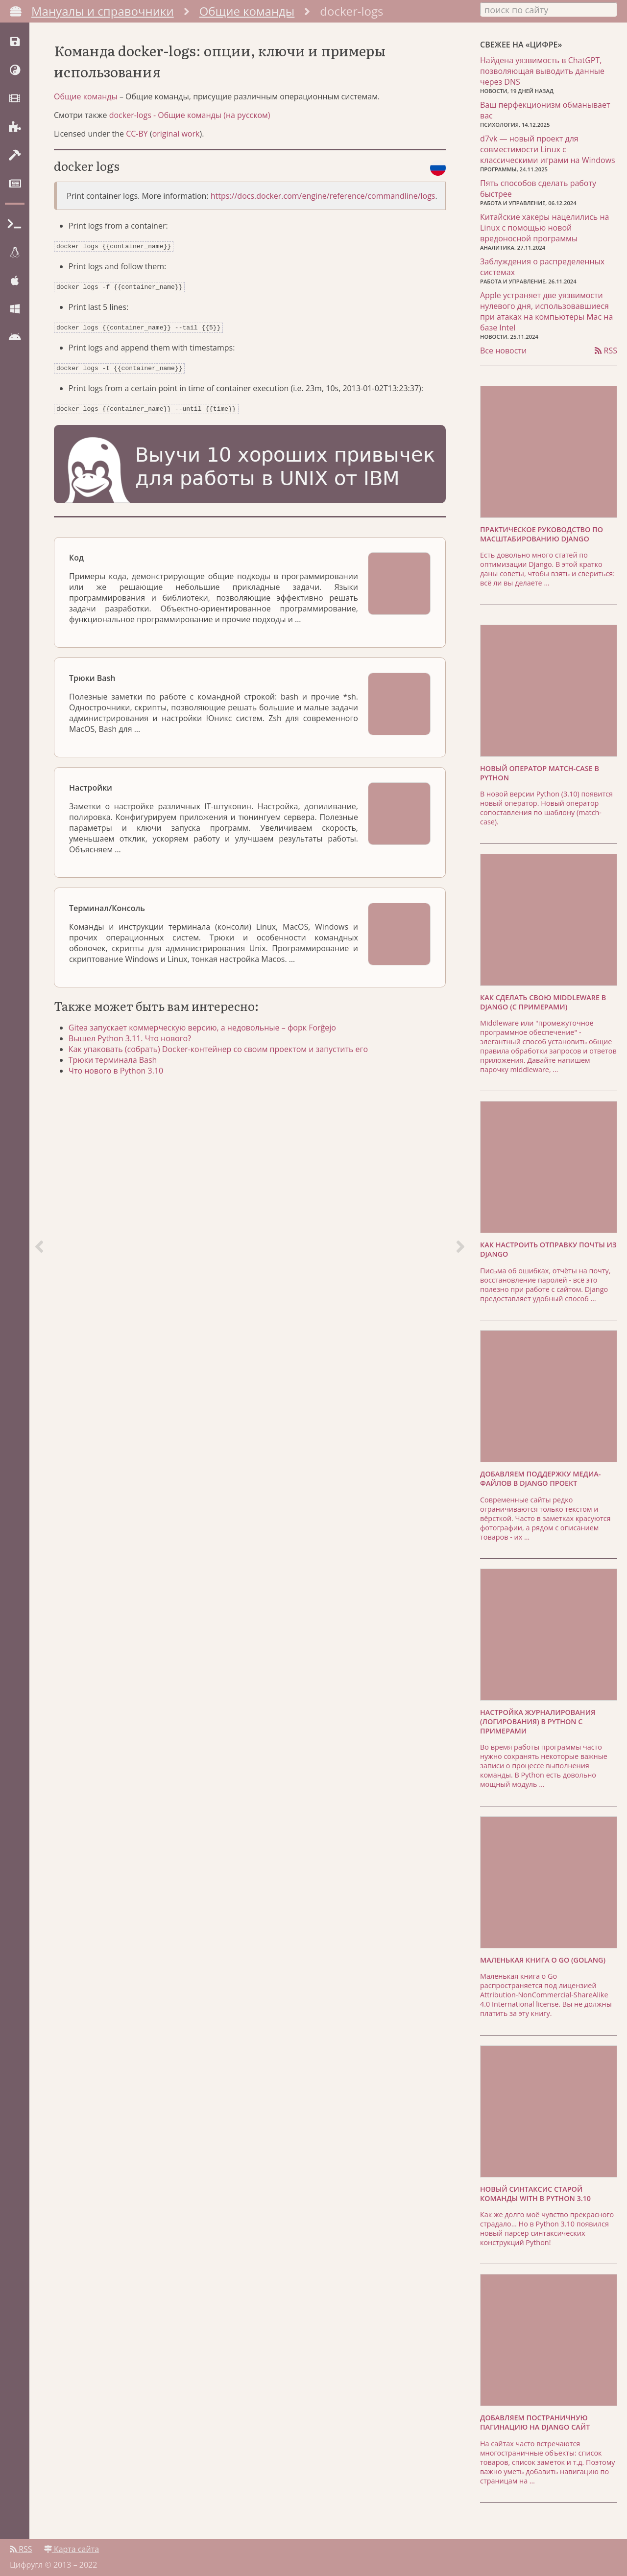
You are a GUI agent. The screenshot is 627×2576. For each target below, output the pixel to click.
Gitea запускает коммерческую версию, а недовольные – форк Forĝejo (207, 1032)
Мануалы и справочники (102, 11)
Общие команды (247, 11)
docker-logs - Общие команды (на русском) (189, 124)
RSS (606, 348)
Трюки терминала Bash (117, 1064)
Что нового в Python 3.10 (120, 1075)
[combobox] (548, 9)
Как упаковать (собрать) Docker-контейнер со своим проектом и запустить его (223, 1054)
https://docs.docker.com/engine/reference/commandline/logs (323, 205)
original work (176, 143)
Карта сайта (71, 2545)
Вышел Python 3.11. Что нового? (134, 1043)
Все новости (503, 348)
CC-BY (137, 143)
